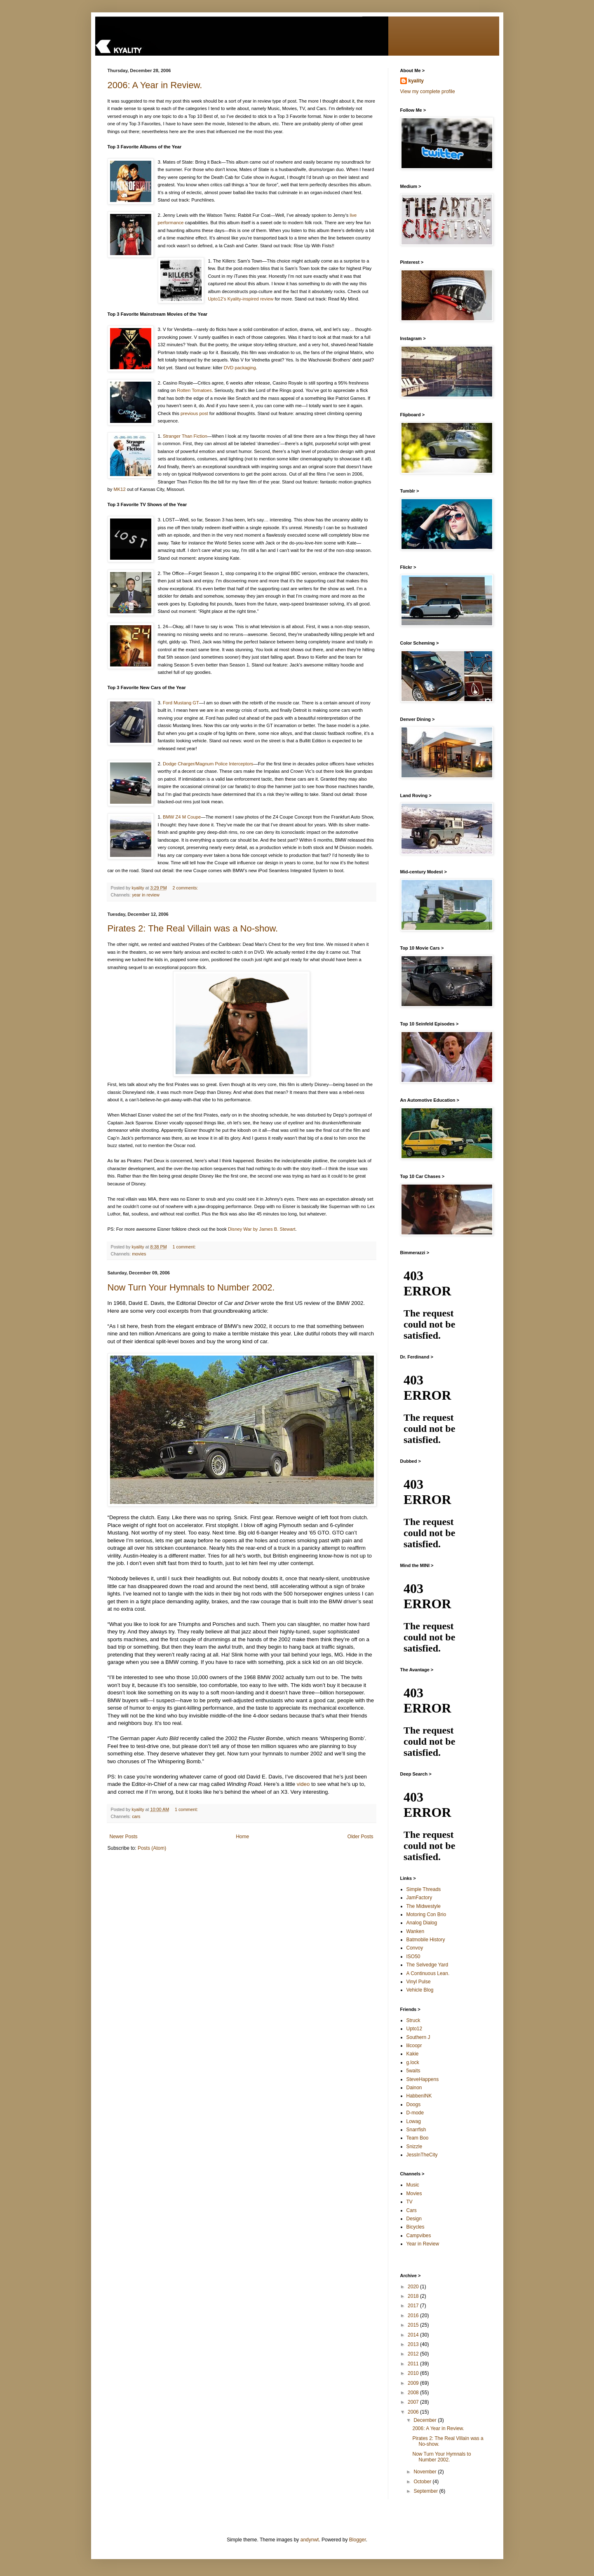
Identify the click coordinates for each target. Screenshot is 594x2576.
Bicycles (415, 2227)
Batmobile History (425, 1940)
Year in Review (422, 2244)
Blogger (357, 2540)
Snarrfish (416, 2130)
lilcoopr (414, 2045)
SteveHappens (422, 2079)
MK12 (119, 489)
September (426, 2491)
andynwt (310, 2540)
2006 (414, 2412)
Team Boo (417, 2138)
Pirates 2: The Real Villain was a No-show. (193, 928)
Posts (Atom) (152, 1848)
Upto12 (414, 2029)
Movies (414, 2193)
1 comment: (185, 1246)
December (425, 2420)
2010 (414, 2373)
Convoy (414, 1948)
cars (136, 1816)
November (425, 2472)
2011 (414, 2364)
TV (409, 2202)
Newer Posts (124, 1836)
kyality (416, 81)
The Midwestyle (423, 1906)
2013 (414, 2344)
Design (414, 2219)
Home (242, 1836)
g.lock (412, 2062)
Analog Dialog (421, 1923)
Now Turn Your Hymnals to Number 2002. (191, 1287)
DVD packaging (240, 367)
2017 (414, 2306)
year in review (146, 894)
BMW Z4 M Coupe (182, 816)
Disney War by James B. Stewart (262, 1229)
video (303, 1784)
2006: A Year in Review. (155, 85)
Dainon (414, 2087)
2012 (414, 2354)
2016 (414, 2315)
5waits (413, 2071)
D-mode (415, 2113)
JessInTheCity (422, 2155)
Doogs (413, 2104)
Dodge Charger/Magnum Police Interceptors (208, 763)
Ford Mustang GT (181, 702)
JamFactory (419, 1897)
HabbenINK (419, 2096)
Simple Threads (423, 1889)
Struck (413, 2020)
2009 (414, 2383)
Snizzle (414, 2146)
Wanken (415, 1931)
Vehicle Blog (420, 1990)
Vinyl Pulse (418, 1982)
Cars (411, 2210)
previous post (194, 413)
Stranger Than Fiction (185, 436)
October (422, 2482)
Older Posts (360, 1836)
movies (139, 1253)
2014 (414, 2335)
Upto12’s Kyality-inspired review (241, 298)
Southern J (418, 2037)
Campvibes (418, 2235)
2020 (414, 2287)
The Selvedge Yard (427, 1965)
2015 (414, 2325)
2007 (414, 2402)
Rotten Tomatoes (194, 390)
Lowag (413, 2121)
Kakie (412, 2054)
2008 (414, 2392)
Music (412, 2185)
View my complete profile (427, 91)
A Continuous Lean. (428, 1973)
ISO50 (413, 1956)
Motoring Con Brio (426, 1914)
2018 (414, 2296)
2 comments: (186, 887)
